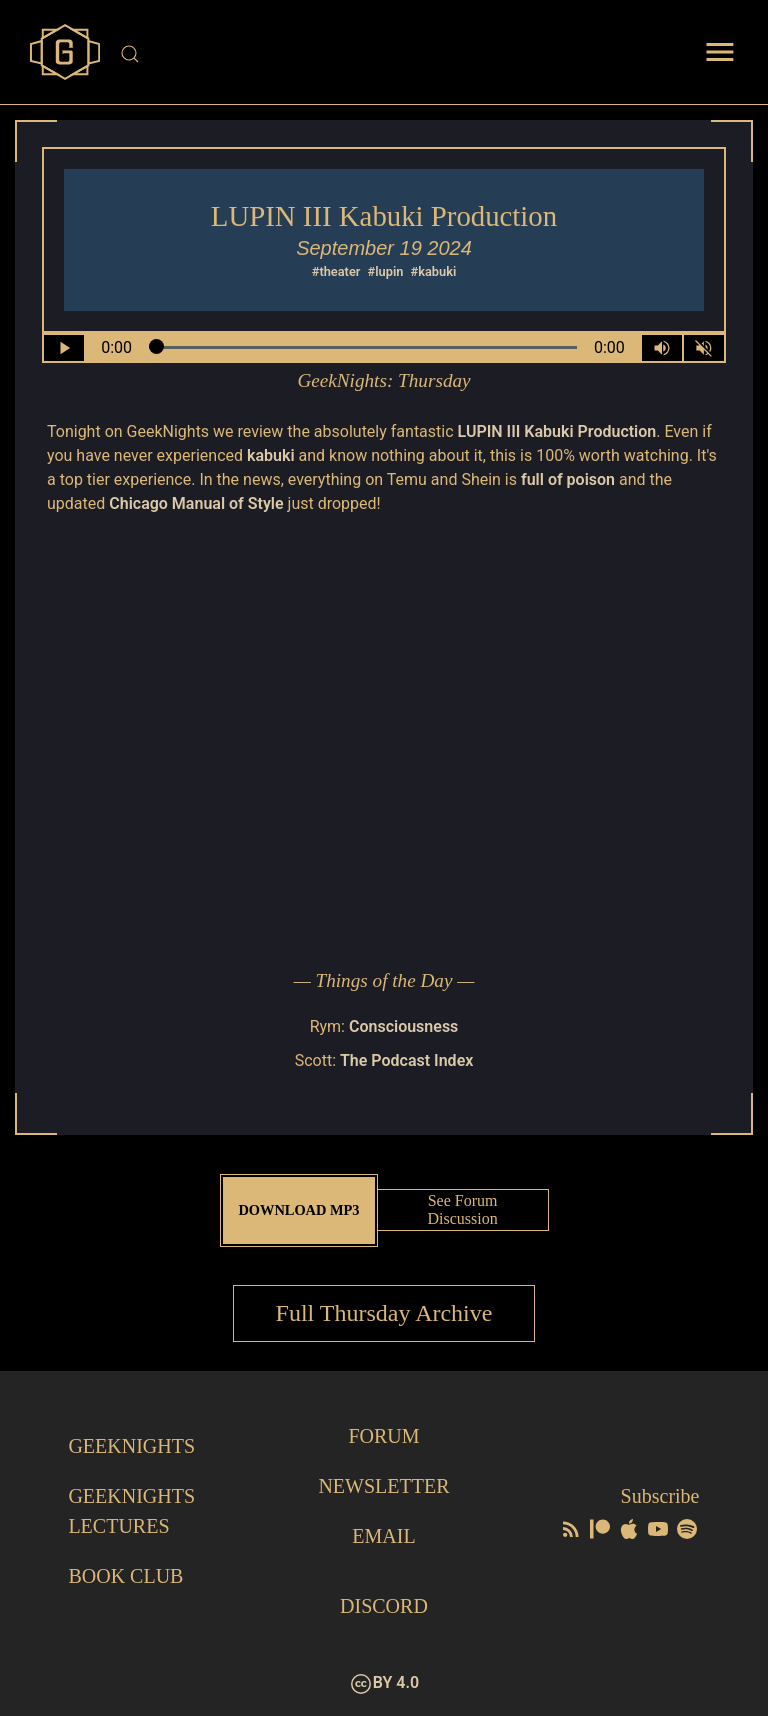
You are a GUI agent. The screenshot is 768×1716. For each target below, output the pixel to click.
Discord (384, 1606)
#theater (336, 271)
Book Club (125, 1576)
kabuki (271, 455)
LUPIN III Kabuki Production (557, 431)
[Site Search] (385, 54)
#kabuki (434, 271)
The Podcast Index (406, 1060)
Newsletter (383, 1486)
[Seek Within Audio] (363, 348)
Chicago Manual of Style (196, 503)
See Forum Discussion (462, 1209)
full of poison (568, 479)
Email (383, 1536)
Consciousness (403, 1026)
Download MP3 (298, 1210)
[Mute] (704, 348)
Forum (383, 1436)
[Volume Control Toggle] (662, 348)
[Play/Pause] (64, 348)
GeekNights (131, 1446)
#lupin (386, 271)
